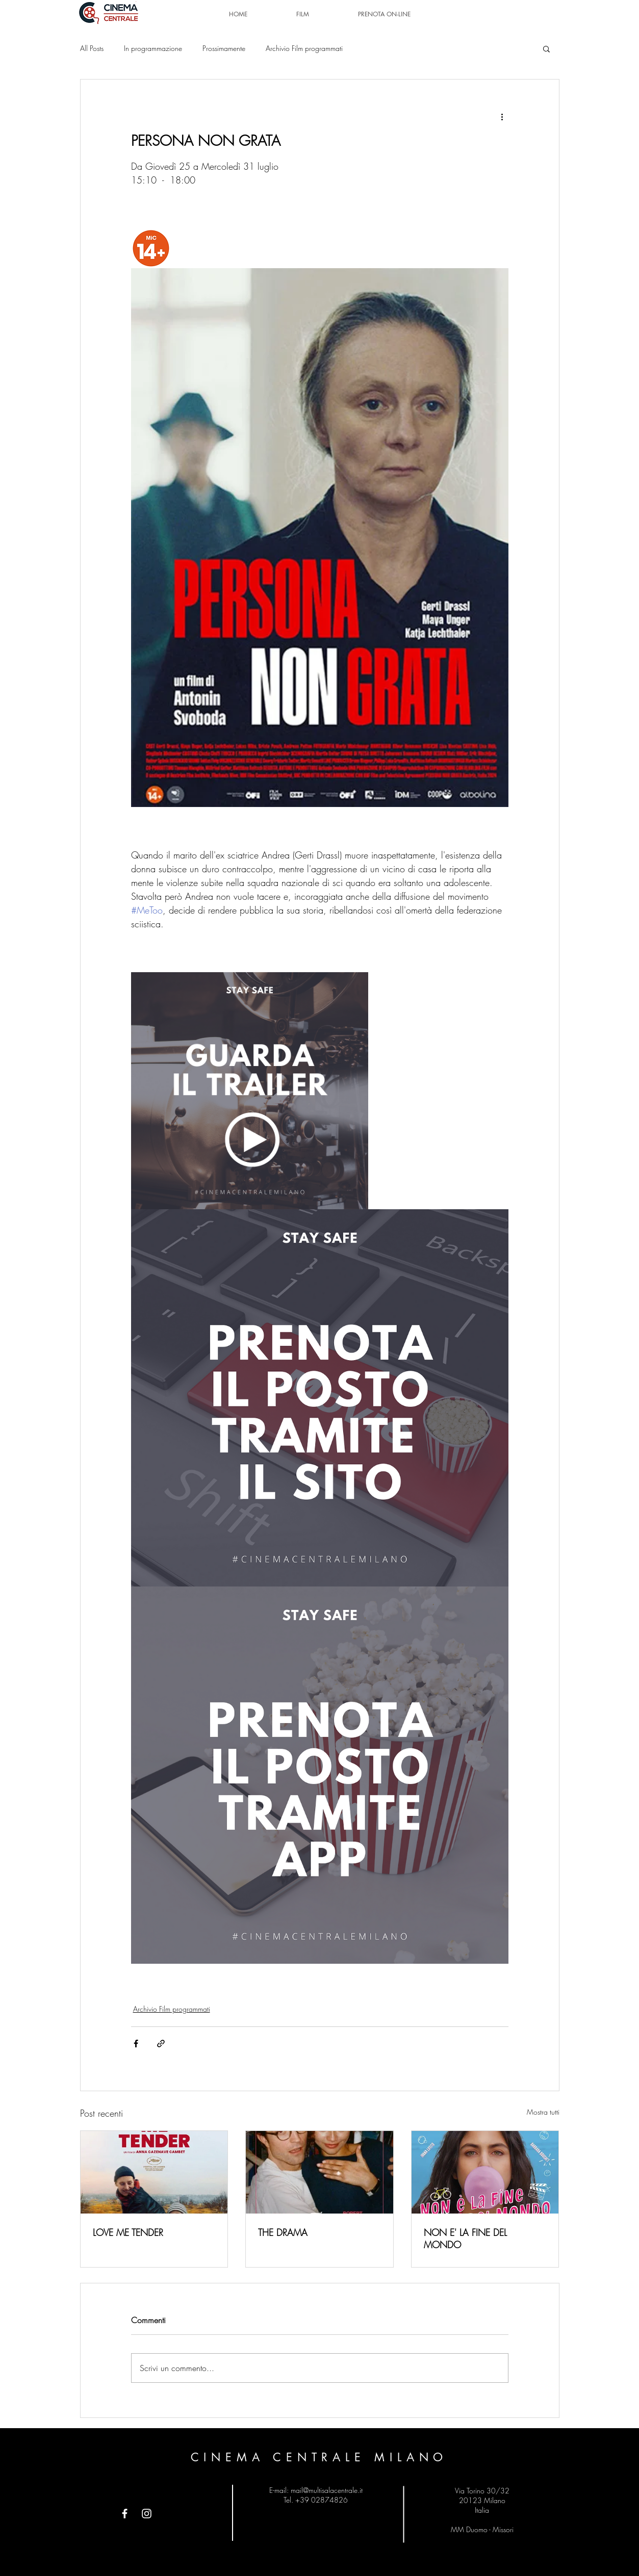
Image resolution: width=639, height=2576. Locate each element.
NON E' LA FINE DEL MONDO (465, 2238)
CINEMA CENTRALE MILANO (319, 2457)
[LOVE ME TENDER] (154, 2172)
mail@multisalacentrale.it (327, 2490)
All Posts (92, 48)
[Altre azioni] (502, 116)
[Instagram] (146, 2513)
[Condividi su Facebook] (136, 2043)
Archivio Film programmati (304, 48)
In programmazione (153, 48)
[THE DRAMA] (319, 2172)
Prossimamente (223, 48)
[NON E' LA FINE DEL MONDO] (485, 2172)
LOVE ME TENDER (128, 2232)
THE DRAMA (283, 2232)
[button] (546, 48)
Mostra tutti (543, 2112)
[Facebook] (124, 2513)
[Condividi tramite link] (161, 2043)
